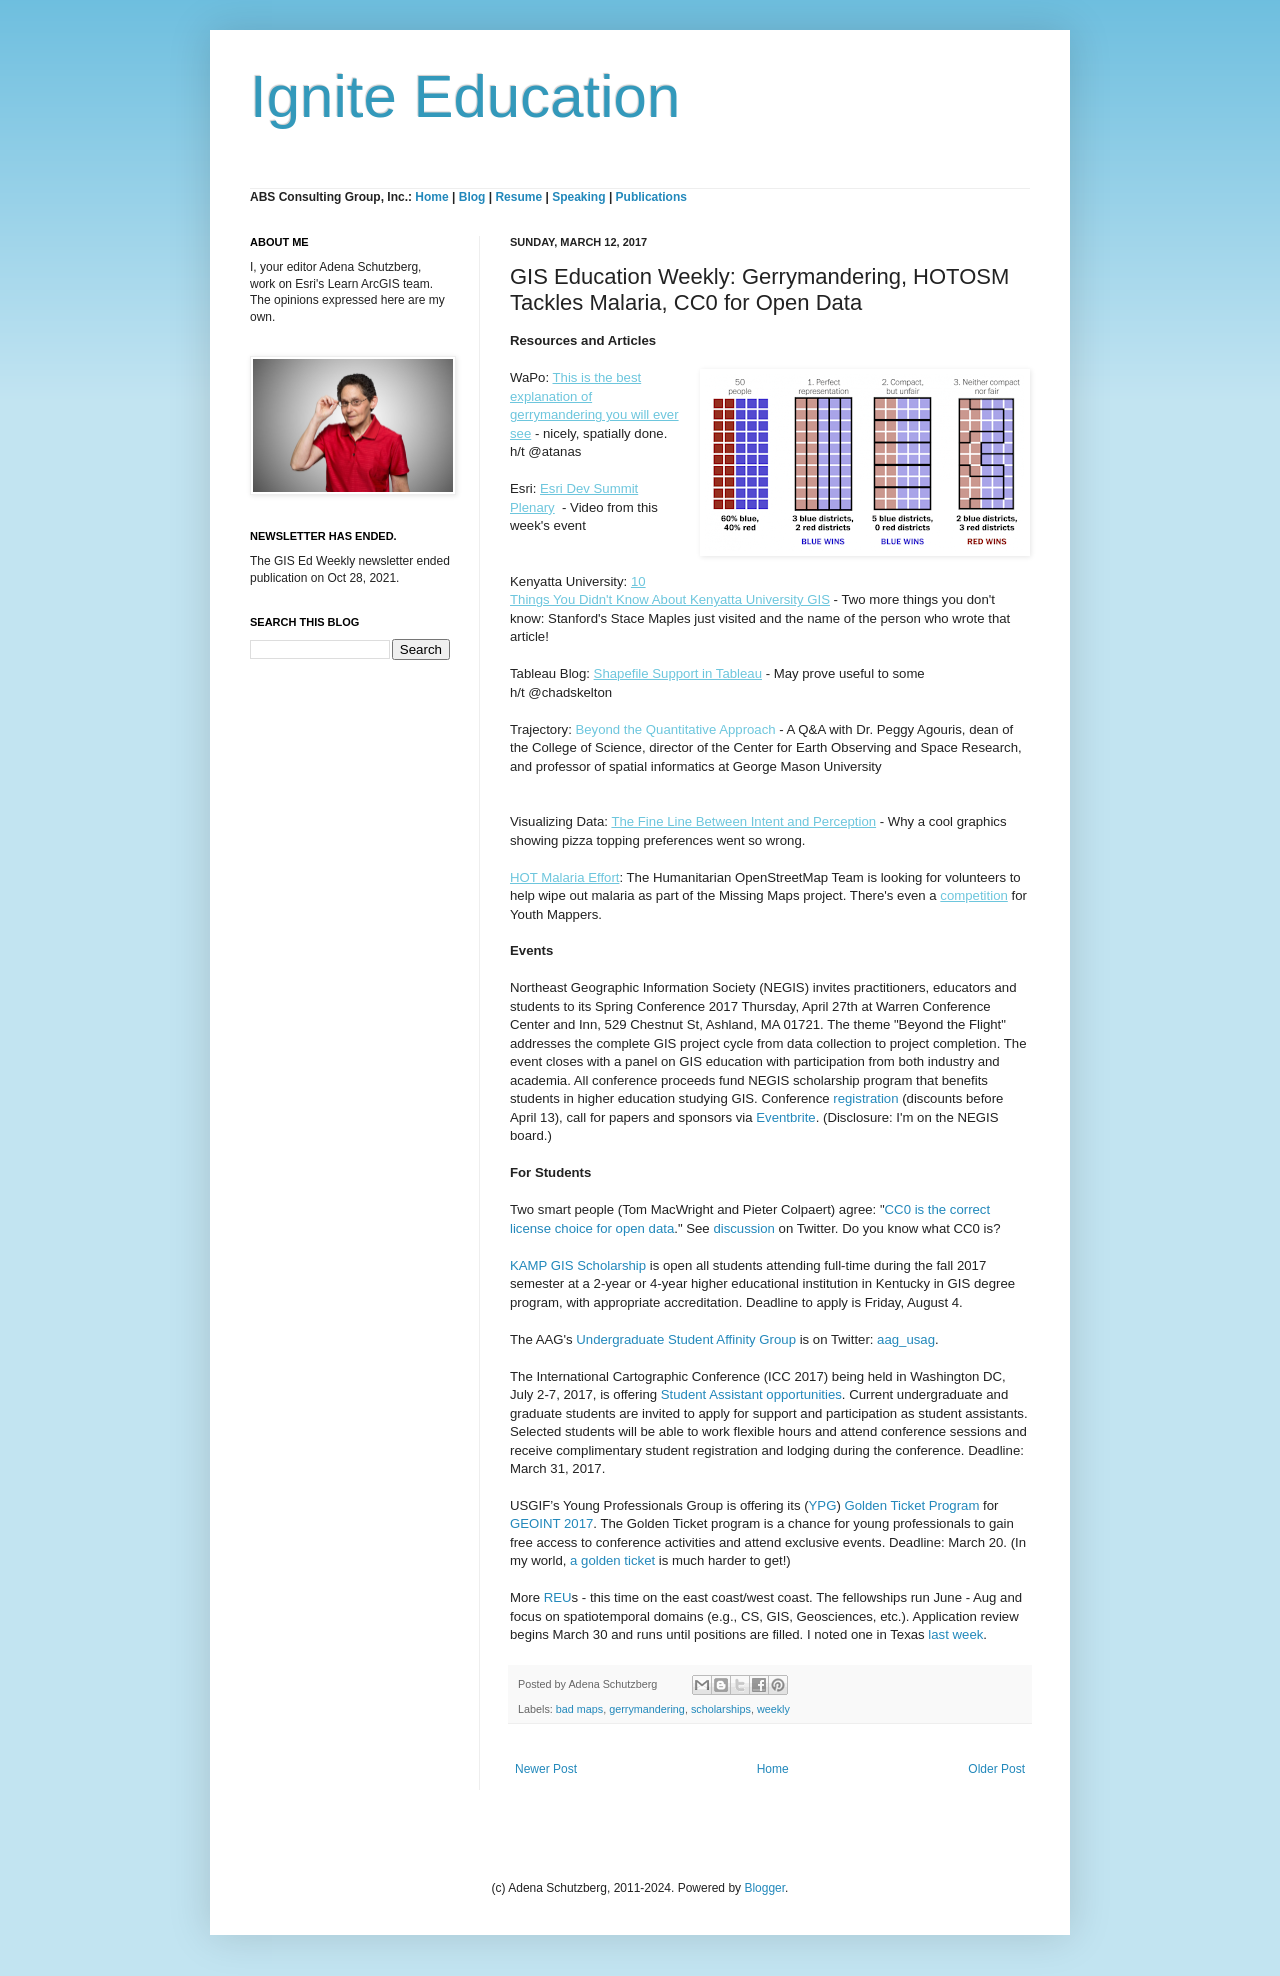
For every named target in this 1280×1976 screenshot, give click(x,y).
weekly (773, 1709)
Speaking (578, 197)
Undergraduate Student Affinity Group (686, 1339)
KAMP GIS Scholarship (578, 1265)
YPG (823, 1505)
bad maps (579, 1709)
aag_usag (906, 1339)
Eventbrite (785, 1117)
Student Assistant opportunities (751, 1394)
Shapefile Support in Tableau (678, 673)
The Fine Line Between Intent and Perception (743, 821)
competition (973, 895)
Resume (520, 197)
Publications (651, 197)
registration (865, 1098)
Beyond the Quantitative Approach (675, 729)
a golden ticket (614, 1560)
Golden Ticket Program (912, 1505)
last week (955, 1634)
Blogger (764, 1888)
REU (558, 1597)
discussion (744, 1228)
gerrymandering (647, 1709)
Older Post (996, 1769)
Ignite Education (465, 96)
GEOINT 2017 (551, 1523)
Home (431, 197)
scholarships (721, 1709)
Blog (472, 197)
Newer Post (546, 1769)
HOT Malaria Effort (564, 877)
